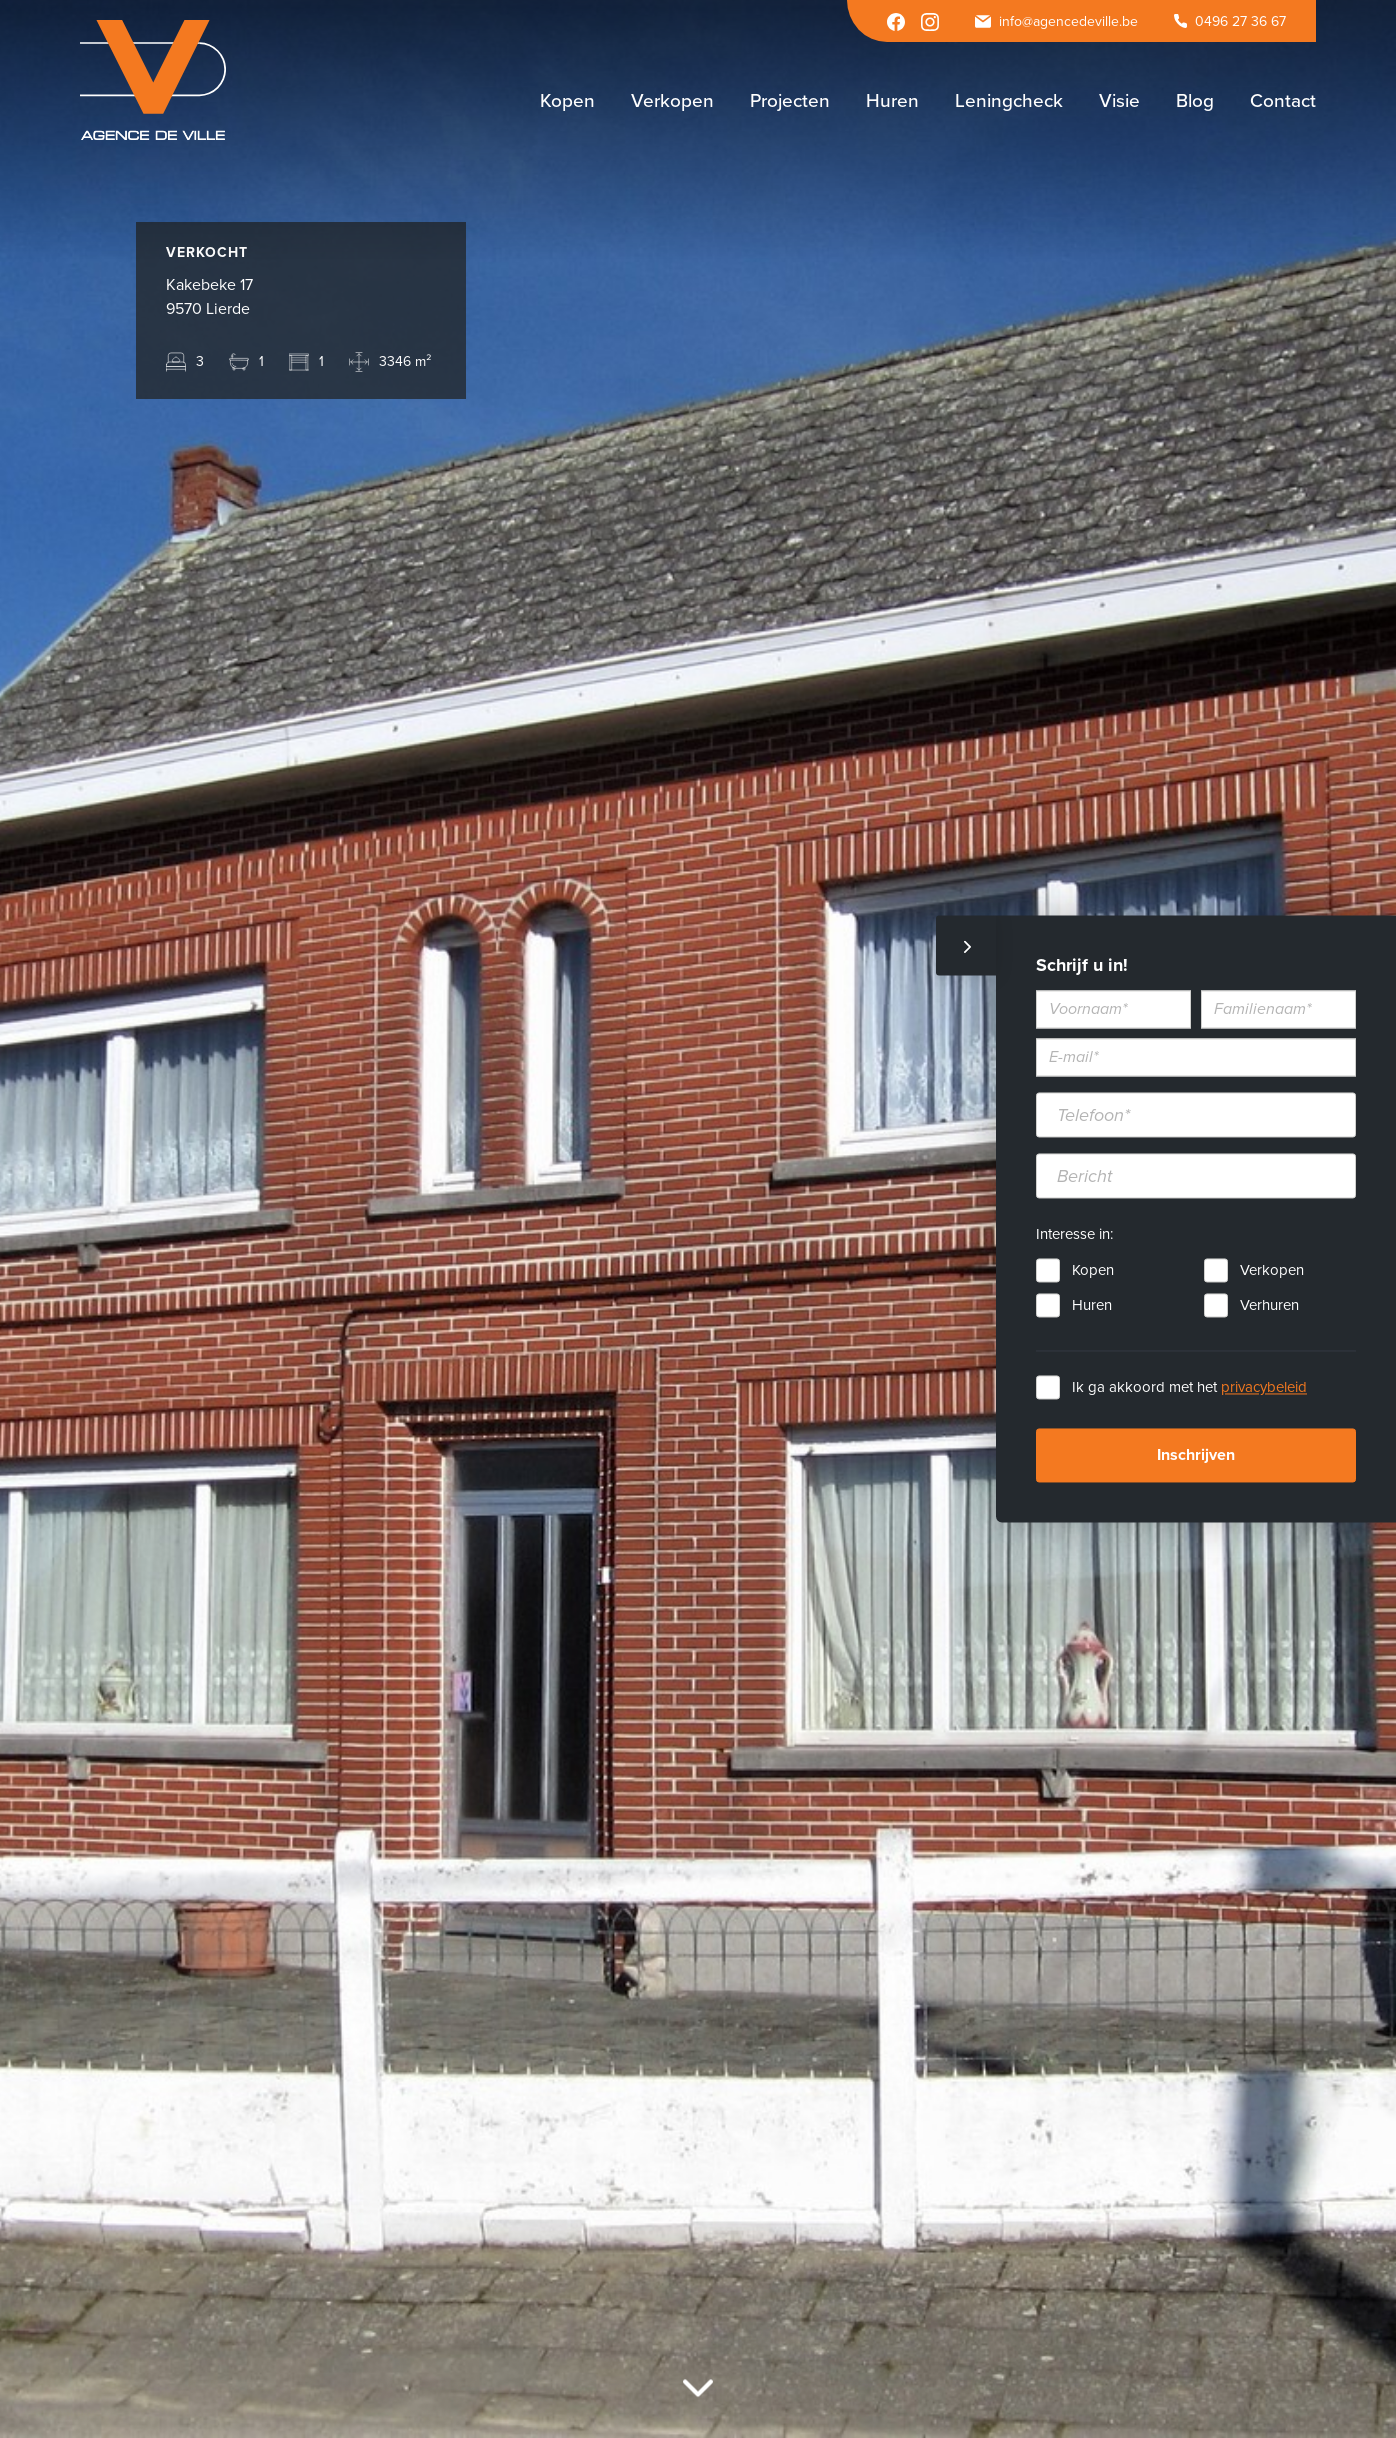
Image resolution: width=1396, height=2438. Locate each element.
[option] (698, 1219)
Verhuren (1269, 1306)
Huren (1092, 1306)
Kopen (1093, 1271)
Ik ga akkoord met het (1189, 1388)
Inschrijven (1196, 1456)
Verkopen (1272, 1271)
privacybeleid (1264, 1388)
